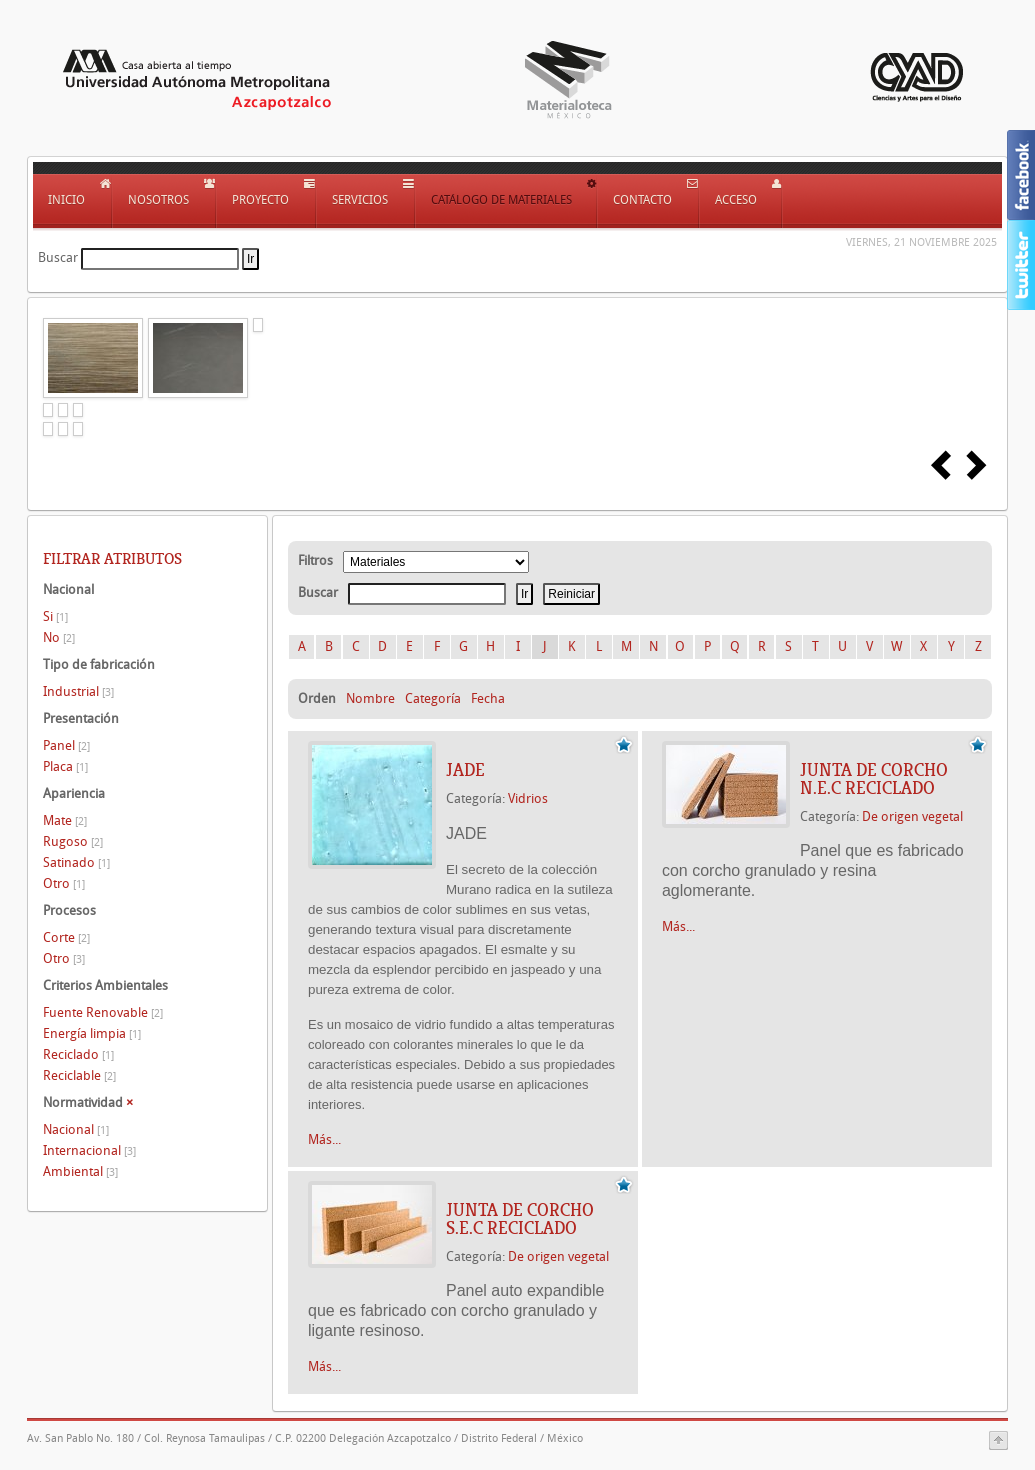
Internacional (89, 1150)
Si (55, 616)
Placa (65, 766)
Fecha (488, 698)
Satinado (76, 862)
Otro (64, 883)
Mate (65, 820)
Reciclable (79, 1075)
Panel (66, 745)
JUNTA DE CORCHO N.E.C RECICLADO (874, 779)
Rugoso (73, 841)
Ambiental (80, 1171)
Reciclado (78, 1054)
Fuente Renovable (103, 1012)
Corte (66, 937)
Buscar (58, 257)
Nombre (370, 698)
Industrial (78, 691)
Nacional (76, 1129)
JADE (465, 770)
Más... (324, 1139)
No (59, 637)
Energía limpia (92, 1033)
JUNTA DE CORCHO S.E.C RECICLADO (520, 1219)
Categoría (433, 698)
